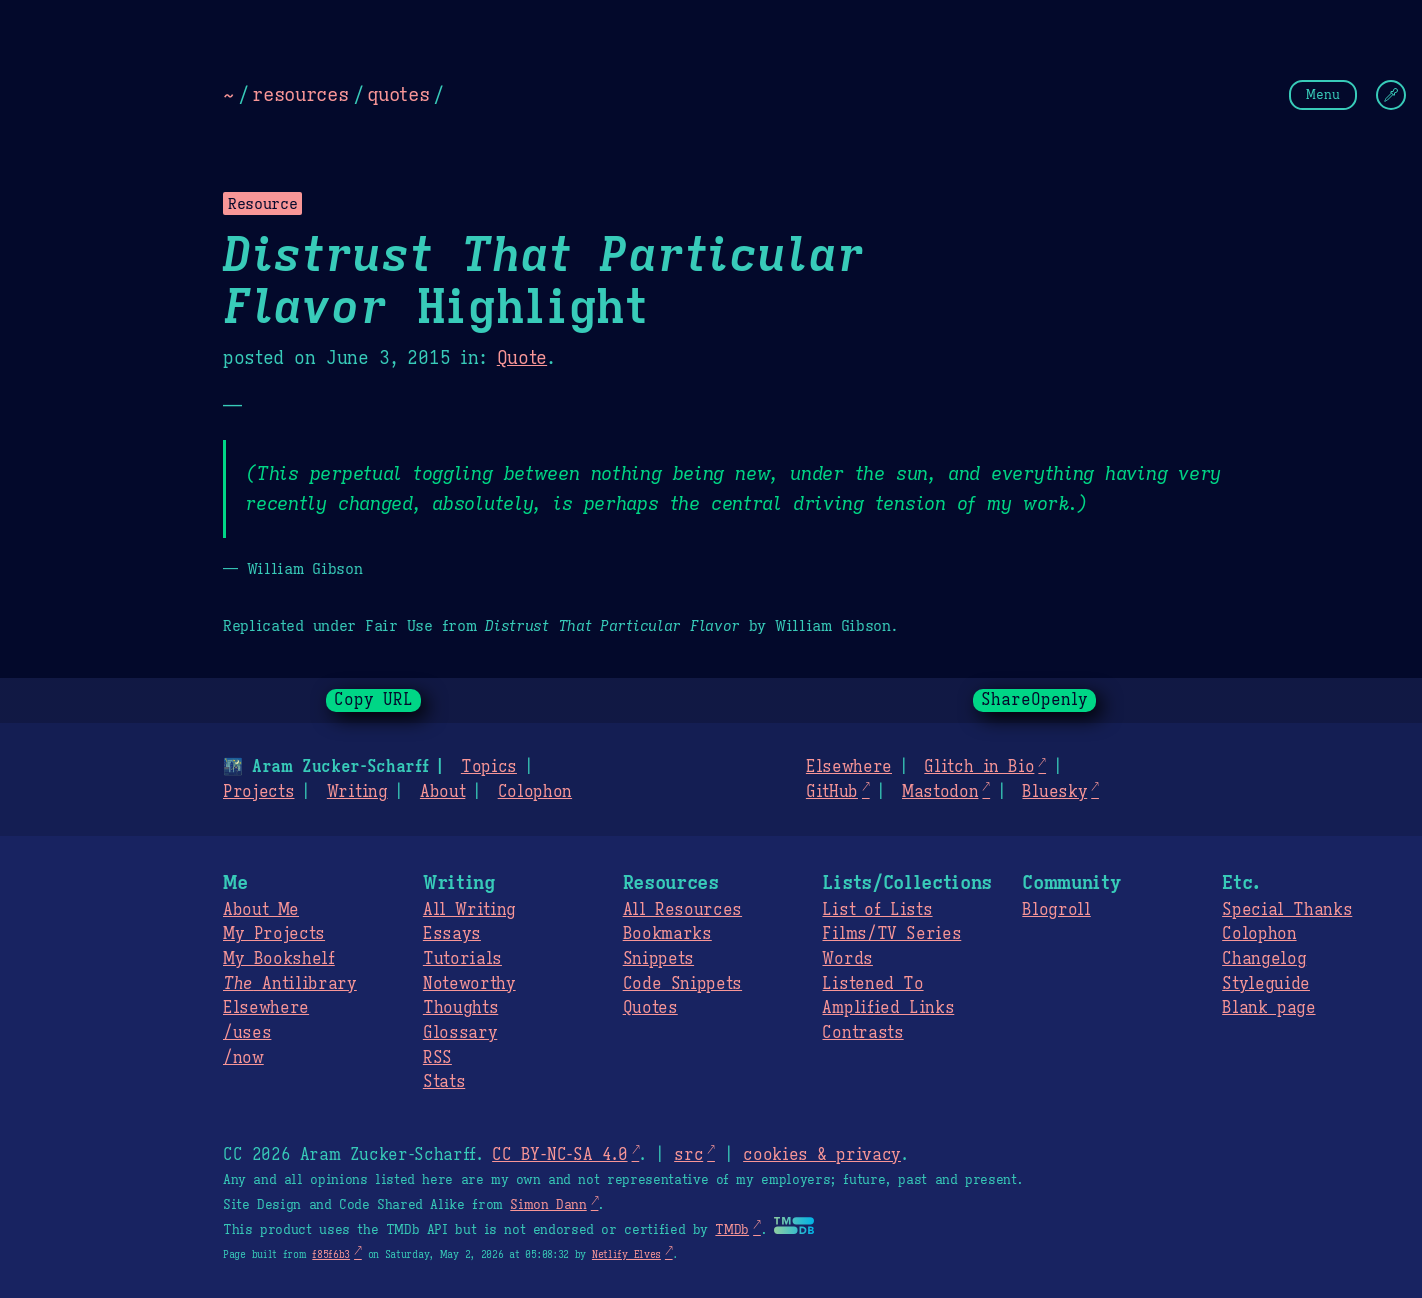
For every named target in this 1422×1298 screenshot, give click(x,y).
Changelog (1264, 959)
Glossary (460, 1033)
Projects (258, 792)
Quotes (650, 1008)
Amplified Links (888, 1008)
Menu (1323, 94)
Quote (522, 358)
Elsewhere (849, 767)
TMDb (732, 1230)
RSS (437, 1058)
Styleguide (1266, 984)
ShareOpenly (1034, 700)
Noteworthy (469, 984)
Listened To (872, 984)
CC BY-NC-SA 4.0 (559, 1155)
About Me (261, 910)
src (688, 1155)
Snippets (658, 959)
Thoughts (460, 1008)
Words (847, 959)
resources (300, 94)
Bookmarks (667, 934)
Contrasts (862, 1033)
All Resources (682, 910)
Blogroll (1056, 910)
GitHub (832, 792)
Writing (357, 792)
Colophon (535, 792)
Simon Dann (548, 1205)
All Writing (469, 910)
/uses (247, 1033)
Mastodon (940, 792)
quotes (398, 94)
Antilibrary (290, 984)
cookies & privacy (822, 1155)
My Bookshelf (279, 959)
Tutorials (462, 959)
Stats (444, 1082)
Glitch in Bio (979, 767)
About (442, 792)
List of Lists (877, 910)
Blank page (1268, 1008)
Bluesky (1054, 792)
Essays (452, 934)
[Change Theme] (1391, 95)
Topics (489, 767)
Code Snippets (682, 984)
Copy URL (374, 700)
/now (243, 1058)
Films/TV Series (891, 934)
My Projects (274, 934)
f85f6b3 (331, 1254)
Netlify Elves (626, 1254)
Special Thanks (1287, 910)
